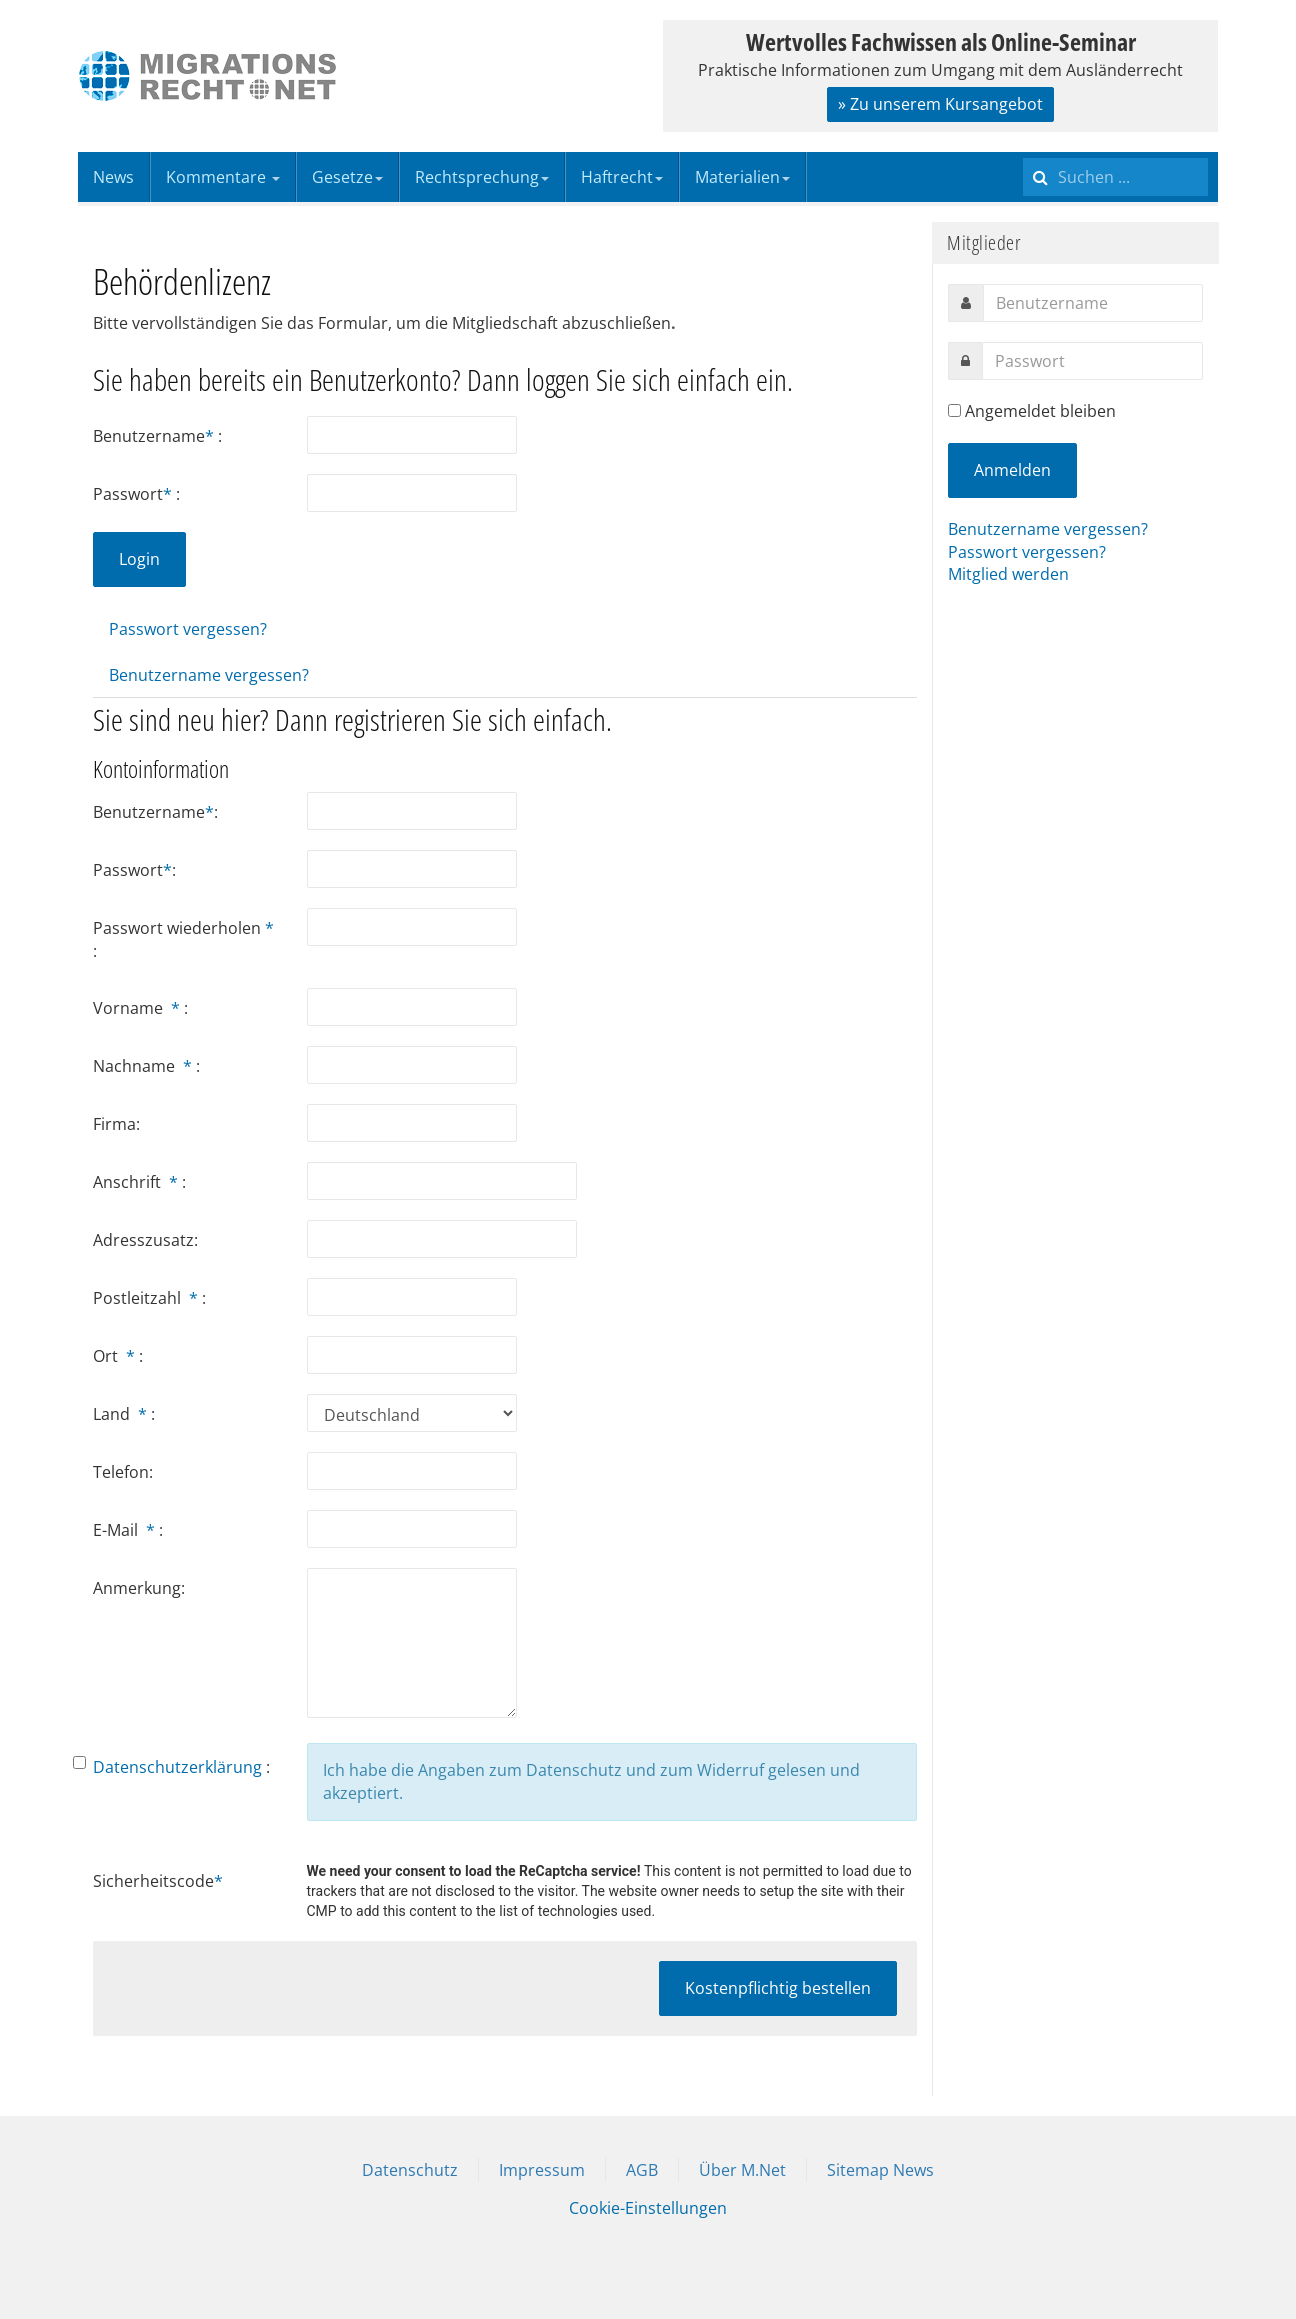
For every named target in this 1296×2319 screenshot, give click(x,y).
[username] (1093, 303)
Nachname (144, 1066)
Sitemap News (880, 2170)
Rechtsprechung (482, 177)
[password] (1092, 361)
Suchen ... (1023, 152)
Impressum (542, 2170)
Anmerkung (137, 1588)
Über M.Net (742, 2170)
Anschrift (137, 1182)
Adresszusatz (143, 1240)
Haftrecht (622, 177)
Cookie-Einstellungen (648, 2208)
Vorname (138, 1008)
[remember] (954, 410)
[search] (1115, 177)
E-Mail (126, 1530)
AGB (642, 2170)
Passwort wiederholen (183, 928)
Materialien (742, 177)
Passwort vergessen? (188, 629)
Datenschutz (410, 2170)
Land (122, 1414)
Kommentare (223, 177)
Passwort (134, 494)
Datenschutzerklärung (177, 1767)
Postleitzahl (147, 1298)
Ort (116, 1356)
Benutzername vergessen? (209, 675)
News (113, 177)
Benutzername (155, 436)
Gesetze (347, 177)
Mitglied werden (1008, 574)
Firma (114, 1124)
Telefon (121, 1472)
